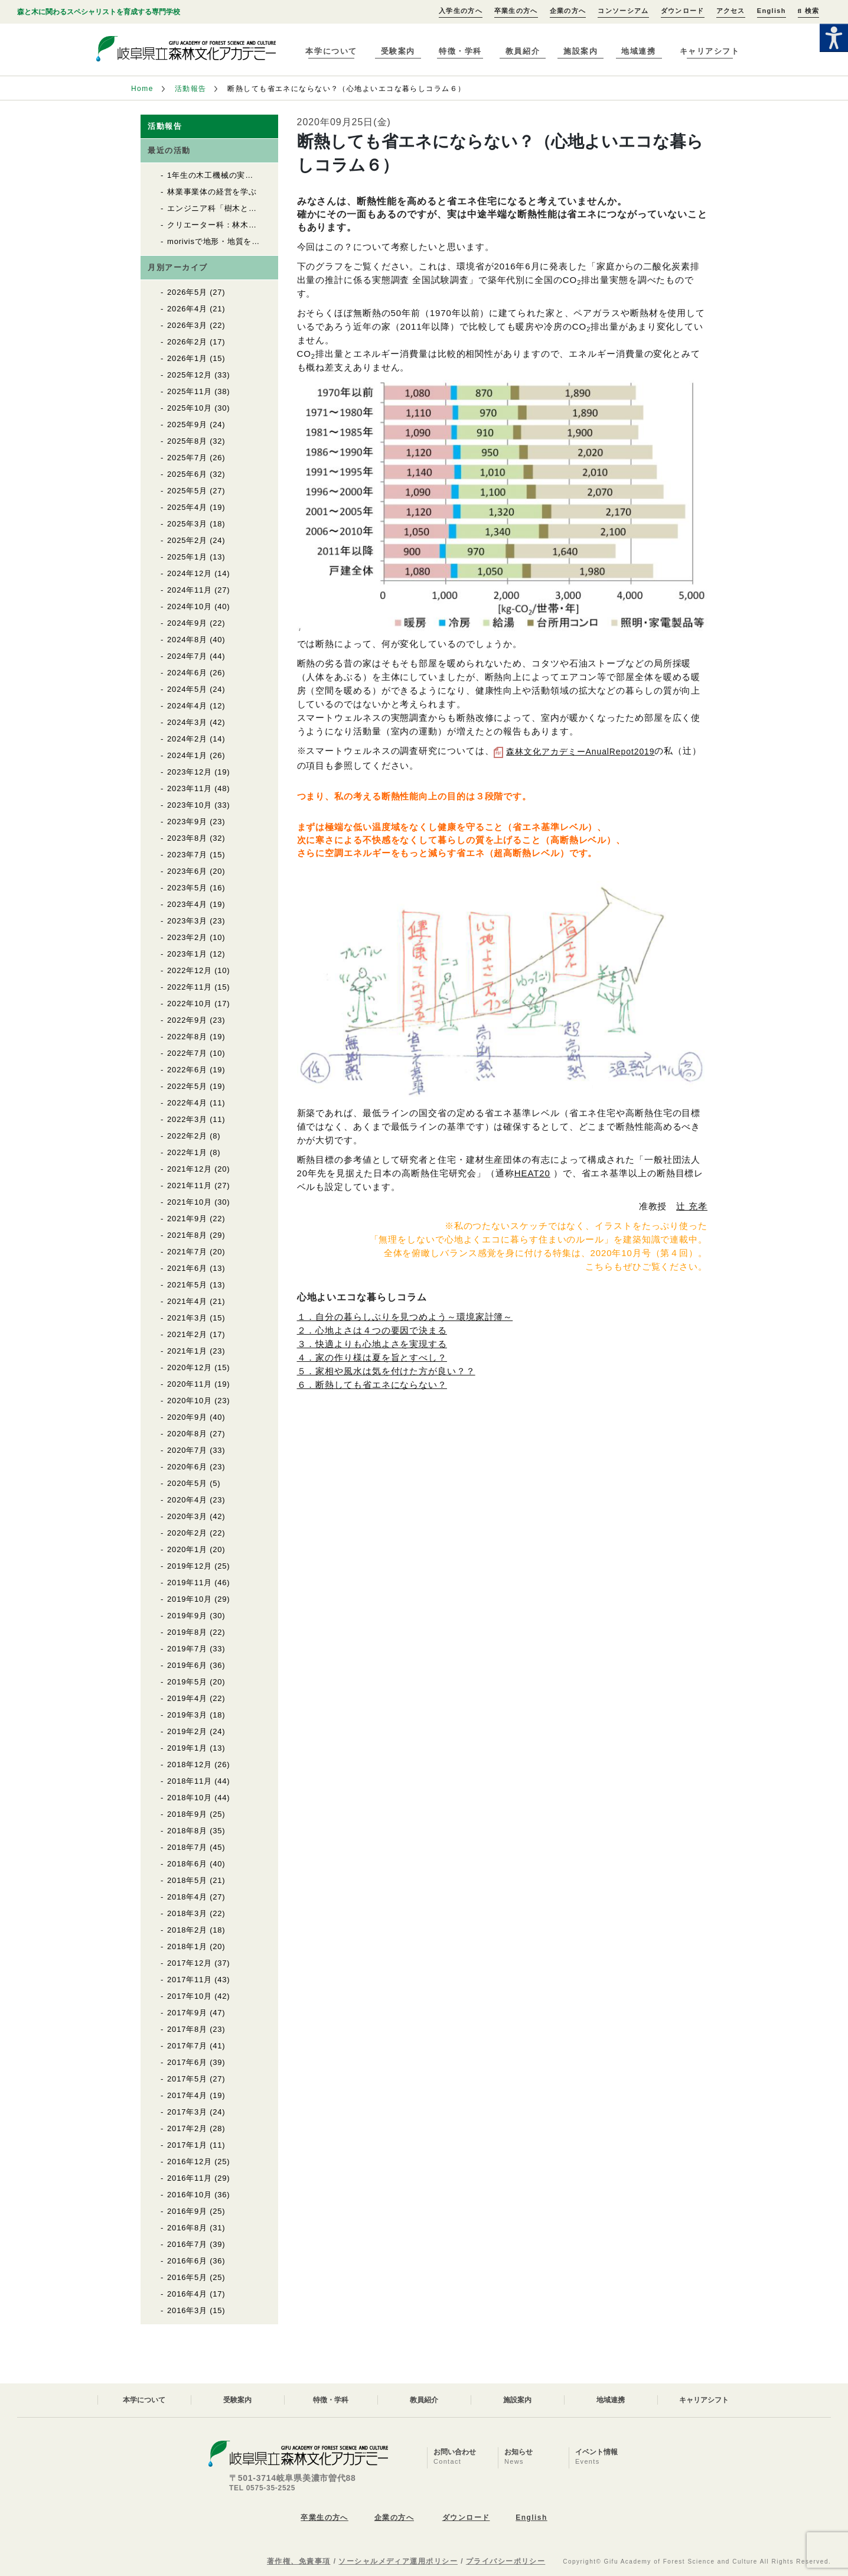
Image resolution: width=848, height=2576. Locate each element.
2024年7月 (187, 656)
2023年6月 (187, 871)
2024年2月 (187, 738)
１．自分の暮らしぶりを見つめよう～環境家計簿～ (405, 1317)
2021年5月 (187, 1284)
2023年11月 (189, 788)
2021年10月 (189, 1202)
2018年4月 (187, 1896)
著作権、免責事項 (299, 2561)
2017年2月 (187, 2128)
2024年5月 (187, 689)
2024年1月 (187, 755)
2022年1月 (187, 1152)
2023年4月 (187, 904)
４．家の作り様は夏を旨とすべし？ (372, 1357)
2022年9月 (187, 1020)
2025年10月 (189, 408)
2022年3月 (187, 1119)
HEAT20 (532, 1173)
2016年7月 (187, 2244)
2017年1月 (187, 2145)
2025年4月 (187, 507)
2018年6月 (187, 1863)
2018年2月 (187, 1930)
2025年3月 (187, 523)
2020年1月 (187, 1549)
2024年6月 (187, 672)
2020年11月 (189, 1384)
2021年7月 (187, 1251)
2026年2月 (187, 341)
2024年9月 (187, 623)
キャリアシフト (710, 51)
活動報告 (191, 88)
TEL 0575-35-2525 (262, 2488)
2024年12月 (189, 573)
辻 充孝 (691, 1206)
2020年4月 (187, 1499)
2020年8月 (187, 1433)
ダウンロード (683, 10)
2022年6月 (187, 1069)
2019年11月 (189, 1582)
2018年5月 (187, 1880)
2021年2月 (187, 1334)
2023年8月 (187, 838)
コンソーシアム (623, 10)
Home (142, 88)
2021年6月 (187, 1268)
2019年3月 (187, 1714)
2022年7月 (187, 1053)
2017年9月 (187, 2012)
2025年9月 (187, 424)
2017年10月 (189, 1996)
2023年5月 (187, 887)
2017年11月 (189, 1979)
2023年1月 (187, 953)
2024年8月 (187, 639)
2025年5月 (187, 490)
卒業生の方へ (516, 10)
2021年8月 (187, 1235)
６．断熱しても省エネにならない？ (372, 1385)
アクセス (730, 10)
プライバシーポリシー (505, 2561)
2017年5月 (187, 2078)
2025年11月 (189, 391)
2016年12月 (189, 2161)
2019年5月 (187, 1681)
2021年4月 (187, 1301)
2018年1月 (187, 1946)
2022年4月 (187, 1102)
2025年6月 (187, 474)
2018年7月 (187, 1847)
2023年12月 (189, 771)
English (771, 10)
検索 (808, 10)
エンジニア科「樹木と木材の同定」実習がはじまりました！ (277, 208)
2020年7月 (187, 1450)
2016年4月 (187, 2293)
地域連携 (638, 51)
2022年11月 (189, 987)
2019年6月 (187, 1665)
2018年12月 (189, 1764)
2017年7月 (187, 2045)
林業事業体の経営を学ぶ (212, 191)
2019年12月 (189, 1566)
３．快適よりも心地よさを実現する (372, 1344)
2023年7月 (187, 854)
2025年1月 (187, 556)
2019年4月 (187, 1698)
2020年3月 (187, 1516)
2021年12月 (189, 1169)
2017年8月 (187, 2029)
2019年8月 (187, 1632)
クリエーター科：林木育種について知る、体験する (260, 224)
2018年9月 (187, 1814)
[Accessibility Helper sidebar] (834, 38)
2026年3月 (187, 325)
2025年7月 (187, 457)
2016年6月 (187, 2260)
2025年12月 (189, 374)
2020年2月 (187, 1532)
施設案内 (580, 51)
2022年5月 (187, 1086)
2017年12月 (189, 1963)
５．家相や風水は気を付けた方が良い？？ (386, 1371)
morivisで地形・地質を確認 (217, 241)
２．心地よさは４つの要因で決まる (372, 1330)
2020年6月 (187, 1466)
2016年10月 (189, 2194)
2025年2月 (187, 540)
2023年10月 (189, 805)
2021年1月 (187, 1350)
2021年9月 (187, 1218)
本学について (331, 51)
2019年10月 (189, 1599)
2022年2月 (187, 1135)
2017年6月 (187, 2062)
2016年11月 (189, 2178)
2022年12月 (189, 970)
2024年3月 (187, 722)
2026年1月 (187, 358)
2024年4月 (187, 705)
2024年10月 (189, 606)
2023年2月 (187, 937)
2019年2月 (187, 1731)
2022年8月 (187, 1036)
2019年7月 (187, 1648)
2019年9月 (187, 1615)
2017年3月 (187, 2111)
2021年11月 (189, 1185)
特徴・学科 (460, 51)
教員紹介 (522, 51)
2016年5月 (187, 2277)
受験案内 (398, 51)
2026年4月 (187, 308)
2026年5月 (187, 292)
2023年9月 (187, 821)
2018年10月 (189, 1797)
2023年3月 (187, 920)
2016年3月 (187, 2310)
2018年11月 (189, 1781)
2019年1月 (187, 1748)
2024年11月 (189, 590)
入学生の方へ (460, 10)
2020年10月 (189, 1400)
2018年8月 (187, 1830)
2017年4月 (187, 2095)
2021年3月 (187, 1317)
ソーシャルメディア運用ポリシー (398, 2561)
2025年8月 (187, 441)
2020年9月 (187, 1417)
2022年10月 (189, 1003)
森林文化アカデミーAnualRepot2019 (580, 751)
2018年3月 (187, 1913)
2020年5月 (187, 1483)
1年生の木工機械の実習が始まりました (238, 175)
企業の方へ (568, 10)
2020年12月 (189, 1367)
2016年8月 (187, 2227)
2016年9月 (187, 2211)
